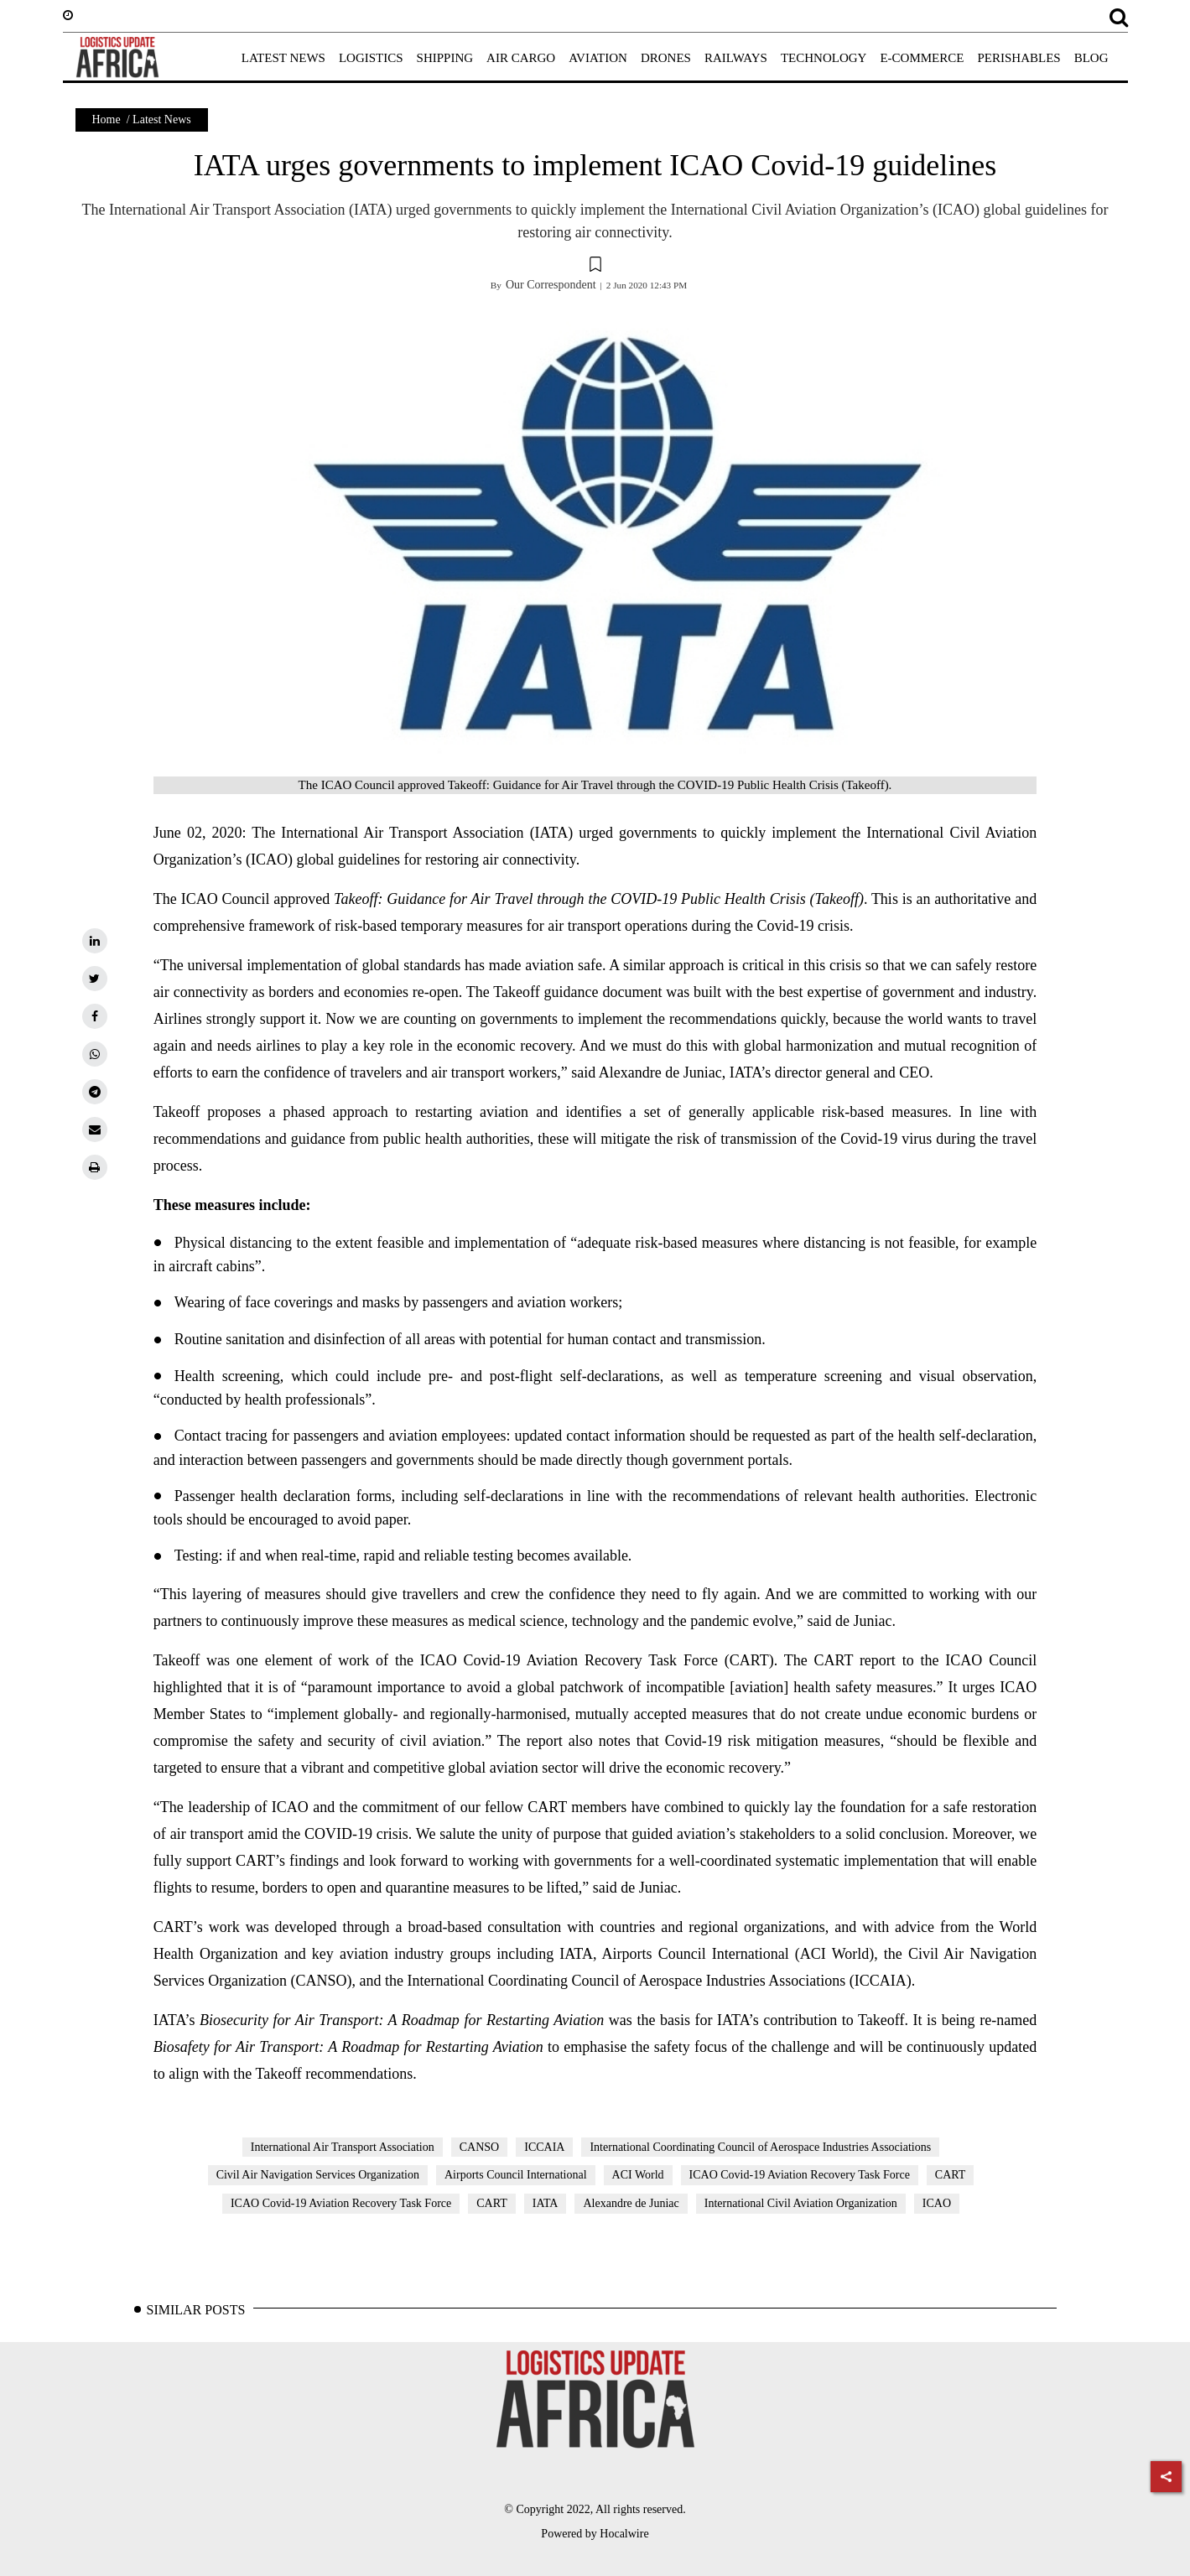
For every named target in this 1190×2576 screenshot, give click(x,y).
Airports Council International (515, 2174)
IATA (546, 2203)
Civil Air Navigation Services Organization (317, 2174)
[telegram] (94, 1091)
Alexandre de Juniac (630, 2203)
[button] (595, 267)
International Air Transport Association (342, 2147)
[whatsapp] (94, 1054)
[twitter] (94, 978)
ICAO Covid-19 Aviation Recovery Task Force (799, 2174)
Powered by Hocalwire (594, 2533)
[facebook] (94, 1016)
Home (106, 119)
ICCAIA (544, 2147)
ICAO (936, 2203)
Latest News (162, 119)
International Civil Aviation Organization (800, 2203)
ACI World (638, 2174)
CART (950, 2174)
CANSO (479, 2147)
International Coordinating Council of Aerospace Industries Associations (760, 2147)
